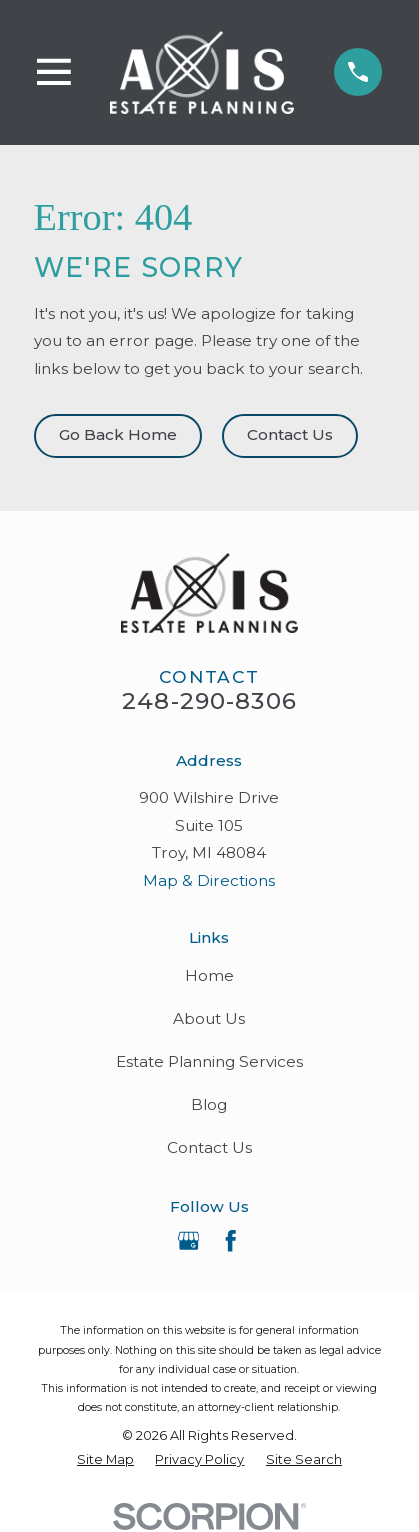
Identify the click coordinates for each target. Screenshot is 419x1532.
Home (209, 975)
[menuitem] (105, 1460)
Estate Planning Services (209, 1061)
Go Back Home (118, 434)
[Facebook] (231, 1241)
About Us (209, 1018)
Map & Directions (209, 880)
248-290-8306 (209, 701)
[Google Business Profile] (189, 1241)
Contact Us (290, 434)
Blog (209, 1104)
